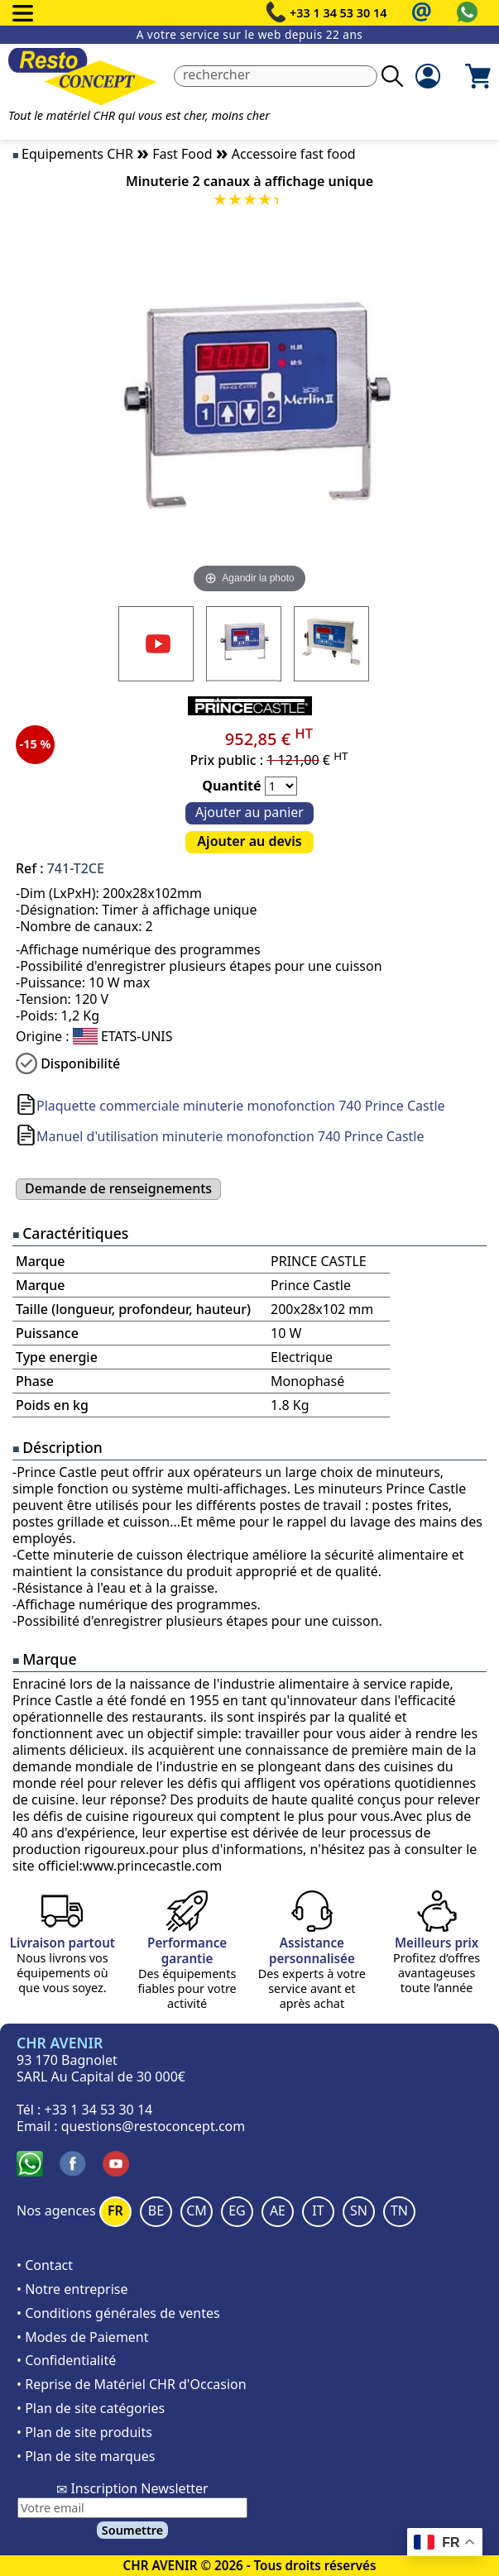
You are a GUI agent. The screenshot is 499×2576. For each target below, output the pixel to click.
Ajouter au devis (249, 841)
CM (196, 2210)
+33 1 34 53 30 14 (338, 13)
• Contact (45, 2265)
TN (399, 2210)
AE (277, 2210)
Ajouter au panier (249, 812)
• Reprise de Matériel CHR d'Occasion (132, 2384)
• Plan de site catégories (91, 2408)
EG (237, 2210)
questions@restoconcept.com (153, 2126)
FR (115, 2210)
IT (318, 2210)
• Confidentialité (66, 2360)
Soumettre (132, 2530)
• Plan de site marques (86, 2456)
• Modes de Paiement (83, 2337)
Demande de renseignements (118, 1188)
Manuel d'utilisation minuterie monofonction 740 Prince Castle (230, 1136)
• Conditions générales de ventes (118, 2313)
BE (156, 2210)
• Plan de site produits (84, 2432)
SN (358, 2210)
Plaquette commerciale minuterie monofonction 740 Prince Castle (240, 1106)
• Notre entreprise (72, 2289)
